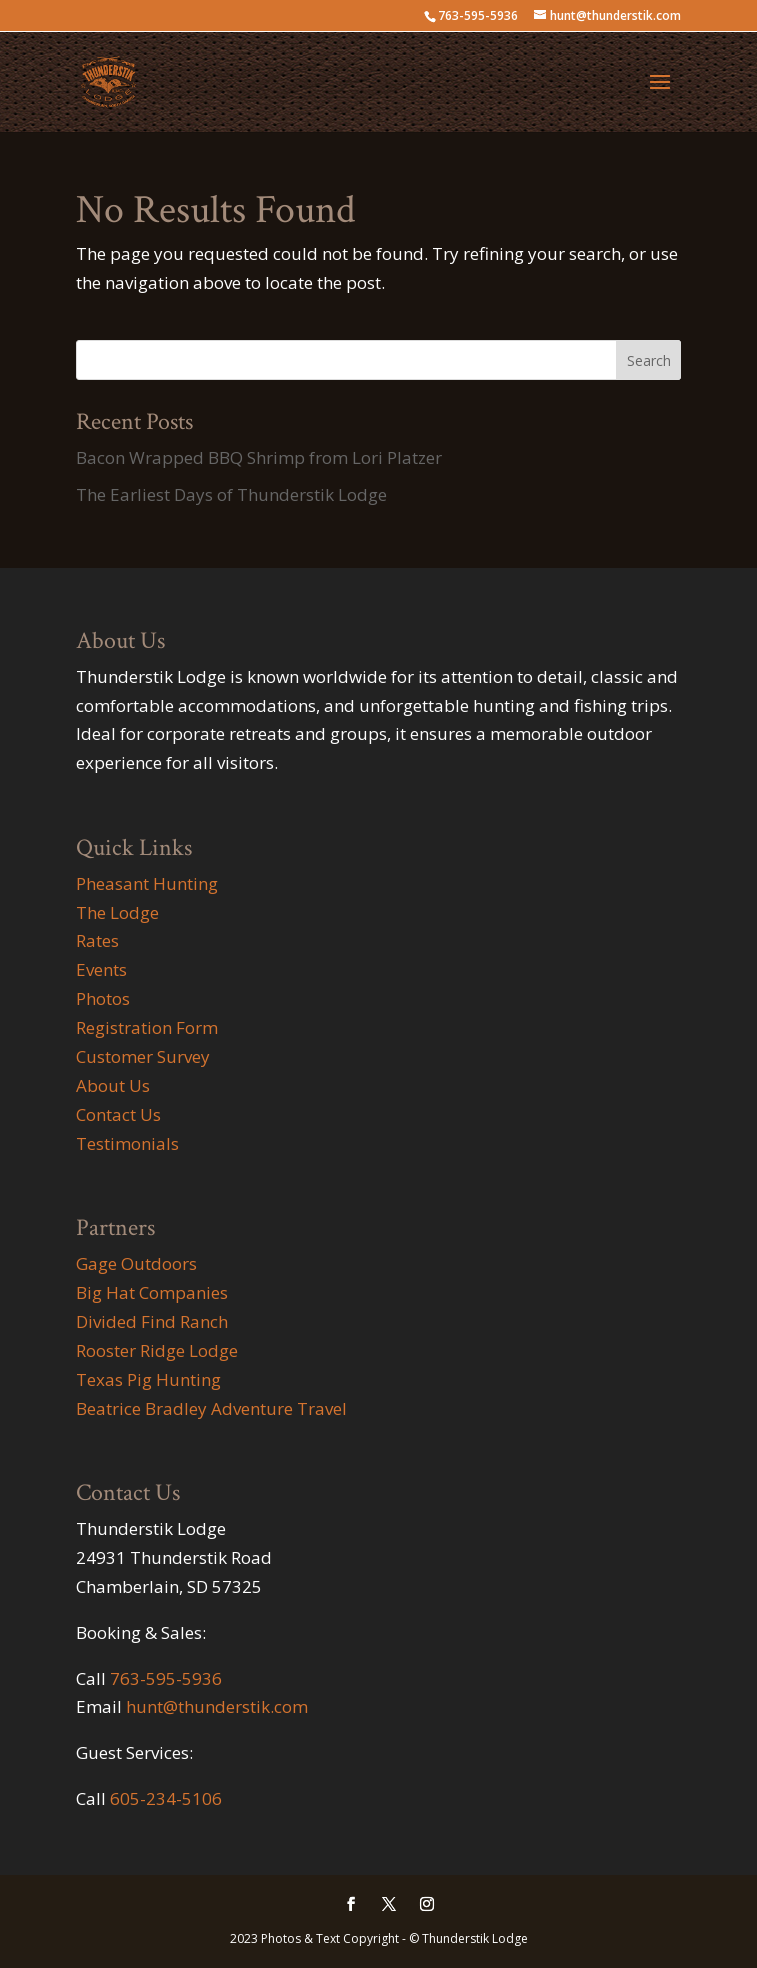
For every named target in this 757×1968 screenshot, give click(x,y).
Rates (97, 940)
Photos (103, 998)
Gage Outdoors (136, 1263)
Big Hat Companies (152, 1292)
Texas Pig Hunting (148, 1379)
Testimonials (127, 1143)
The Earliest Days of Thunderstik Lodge (231, 494)
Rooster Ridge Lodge (157, 1350)
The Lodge (117, 912)
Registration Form (147, 1027)
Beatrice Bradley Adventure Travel (211, 1408)
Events (101, 969)
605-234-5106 (166, 1798)
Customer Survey (143, 1056)
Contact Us (118, 1114)
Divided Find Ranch (152, 1321)
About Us (113, 1085)
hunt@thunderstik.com (217, 1706)
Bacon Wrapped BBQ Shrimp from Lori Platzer (259, 457)
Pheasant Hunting (147, 883)
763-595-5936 (166, 1678)
